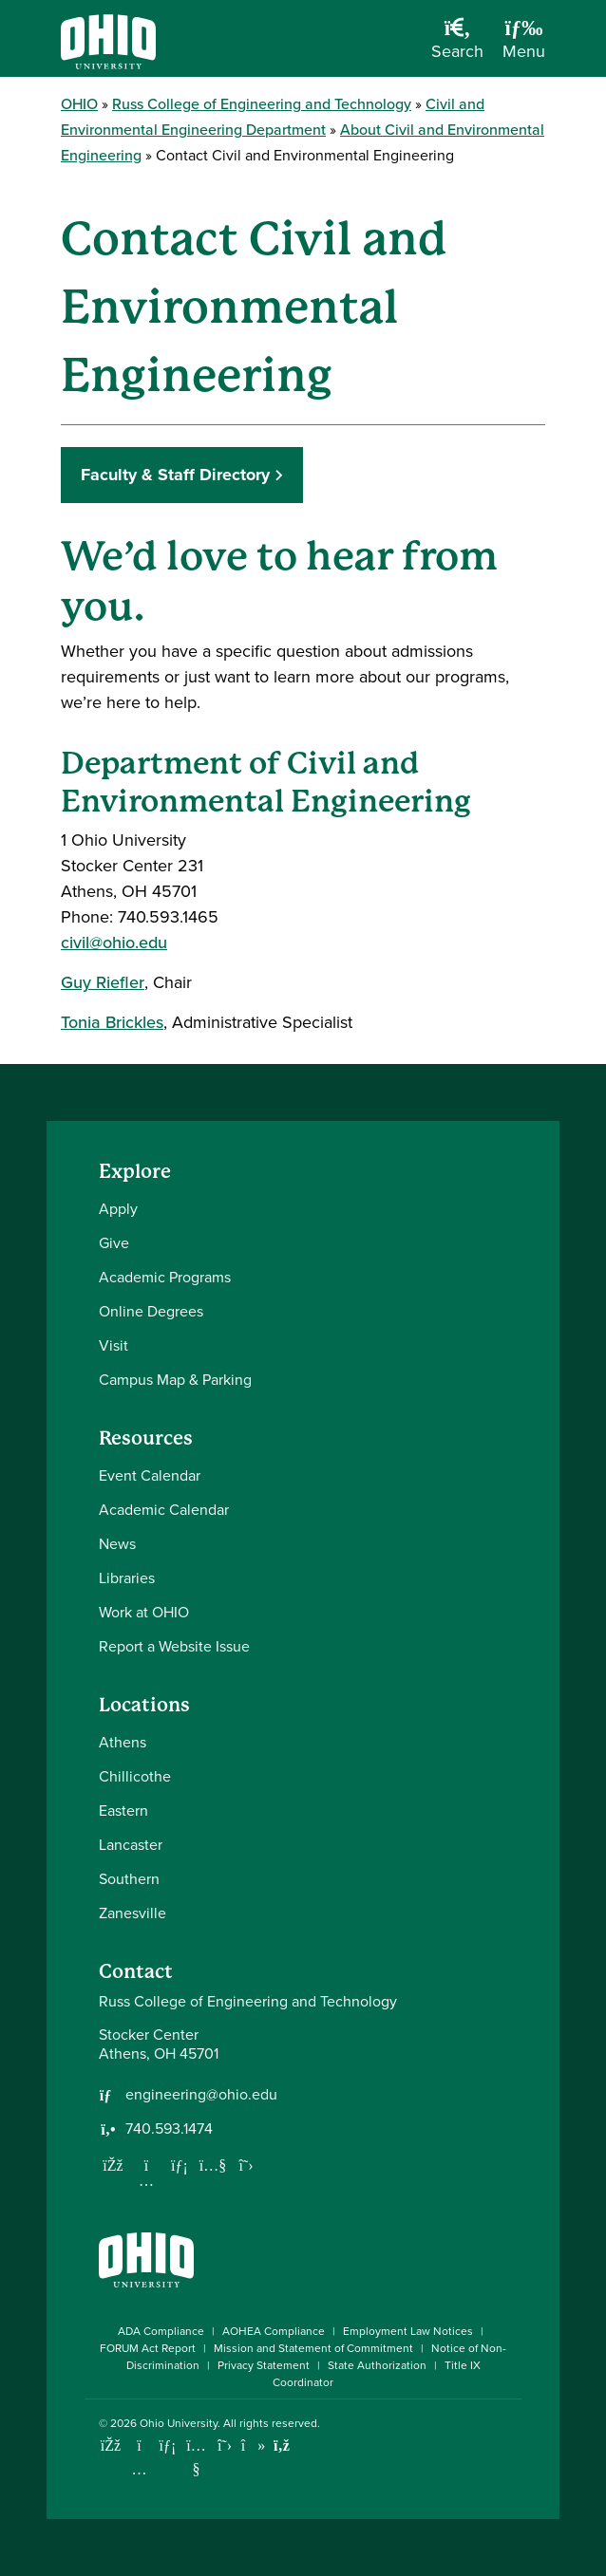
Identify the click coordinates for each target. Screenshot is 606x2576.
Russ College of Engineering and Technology (261, 104)
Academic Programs (165, 1277)
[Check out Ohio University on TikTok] (253, 2445)
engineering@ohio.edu (201, 2094)
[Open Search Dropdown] (457, 45)
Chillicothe (135, 1776)
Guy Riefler (102, 982)
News (117, 1544)
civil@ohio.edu (114, 942)
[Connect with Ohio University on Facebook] (111, 2445)
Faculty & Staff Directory (175, 474)
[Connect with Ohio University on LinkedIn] (168, 2445)
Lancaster (130, 1845)
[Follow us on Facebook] (113, 2165)
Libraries (127, 1578)
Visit (113, 1345)
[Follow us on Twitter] (246, 2165)
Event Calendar (149, 1475)
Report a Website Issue (174, 1646)
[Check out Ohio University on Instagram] (139, 2469)
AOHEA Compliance (273, 2331)
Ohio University (179, 2423)
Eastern (123, 1810)
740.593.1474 (169, 2128)
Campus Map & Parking (175, 1380)
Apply (118, 1209)
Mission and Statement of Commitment (313, 2348)
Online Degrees (151, 1311)
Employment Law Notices (408, 2331)
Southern (129, 1879)
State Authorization (377, 2365)
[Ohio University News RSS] (282, 2445)
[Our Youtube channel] (213, 2165)
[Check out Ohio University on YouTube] (196, 2458)
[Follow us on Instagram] (146, 2180)
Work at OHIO (144, 1612)
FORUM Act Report (148, 2348)
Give (114, 1243)
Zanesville (132, 1913)
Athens (122, 1742)
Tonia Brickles (112, 1022)
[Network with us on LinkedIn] (179, 2165)
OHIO (79, 104)
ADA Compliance (161, 2331)
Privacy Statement (264, 2365)
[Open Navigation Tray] (523, 45)
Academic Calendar (164, 1510)
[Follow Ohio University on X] (225, 2445)
